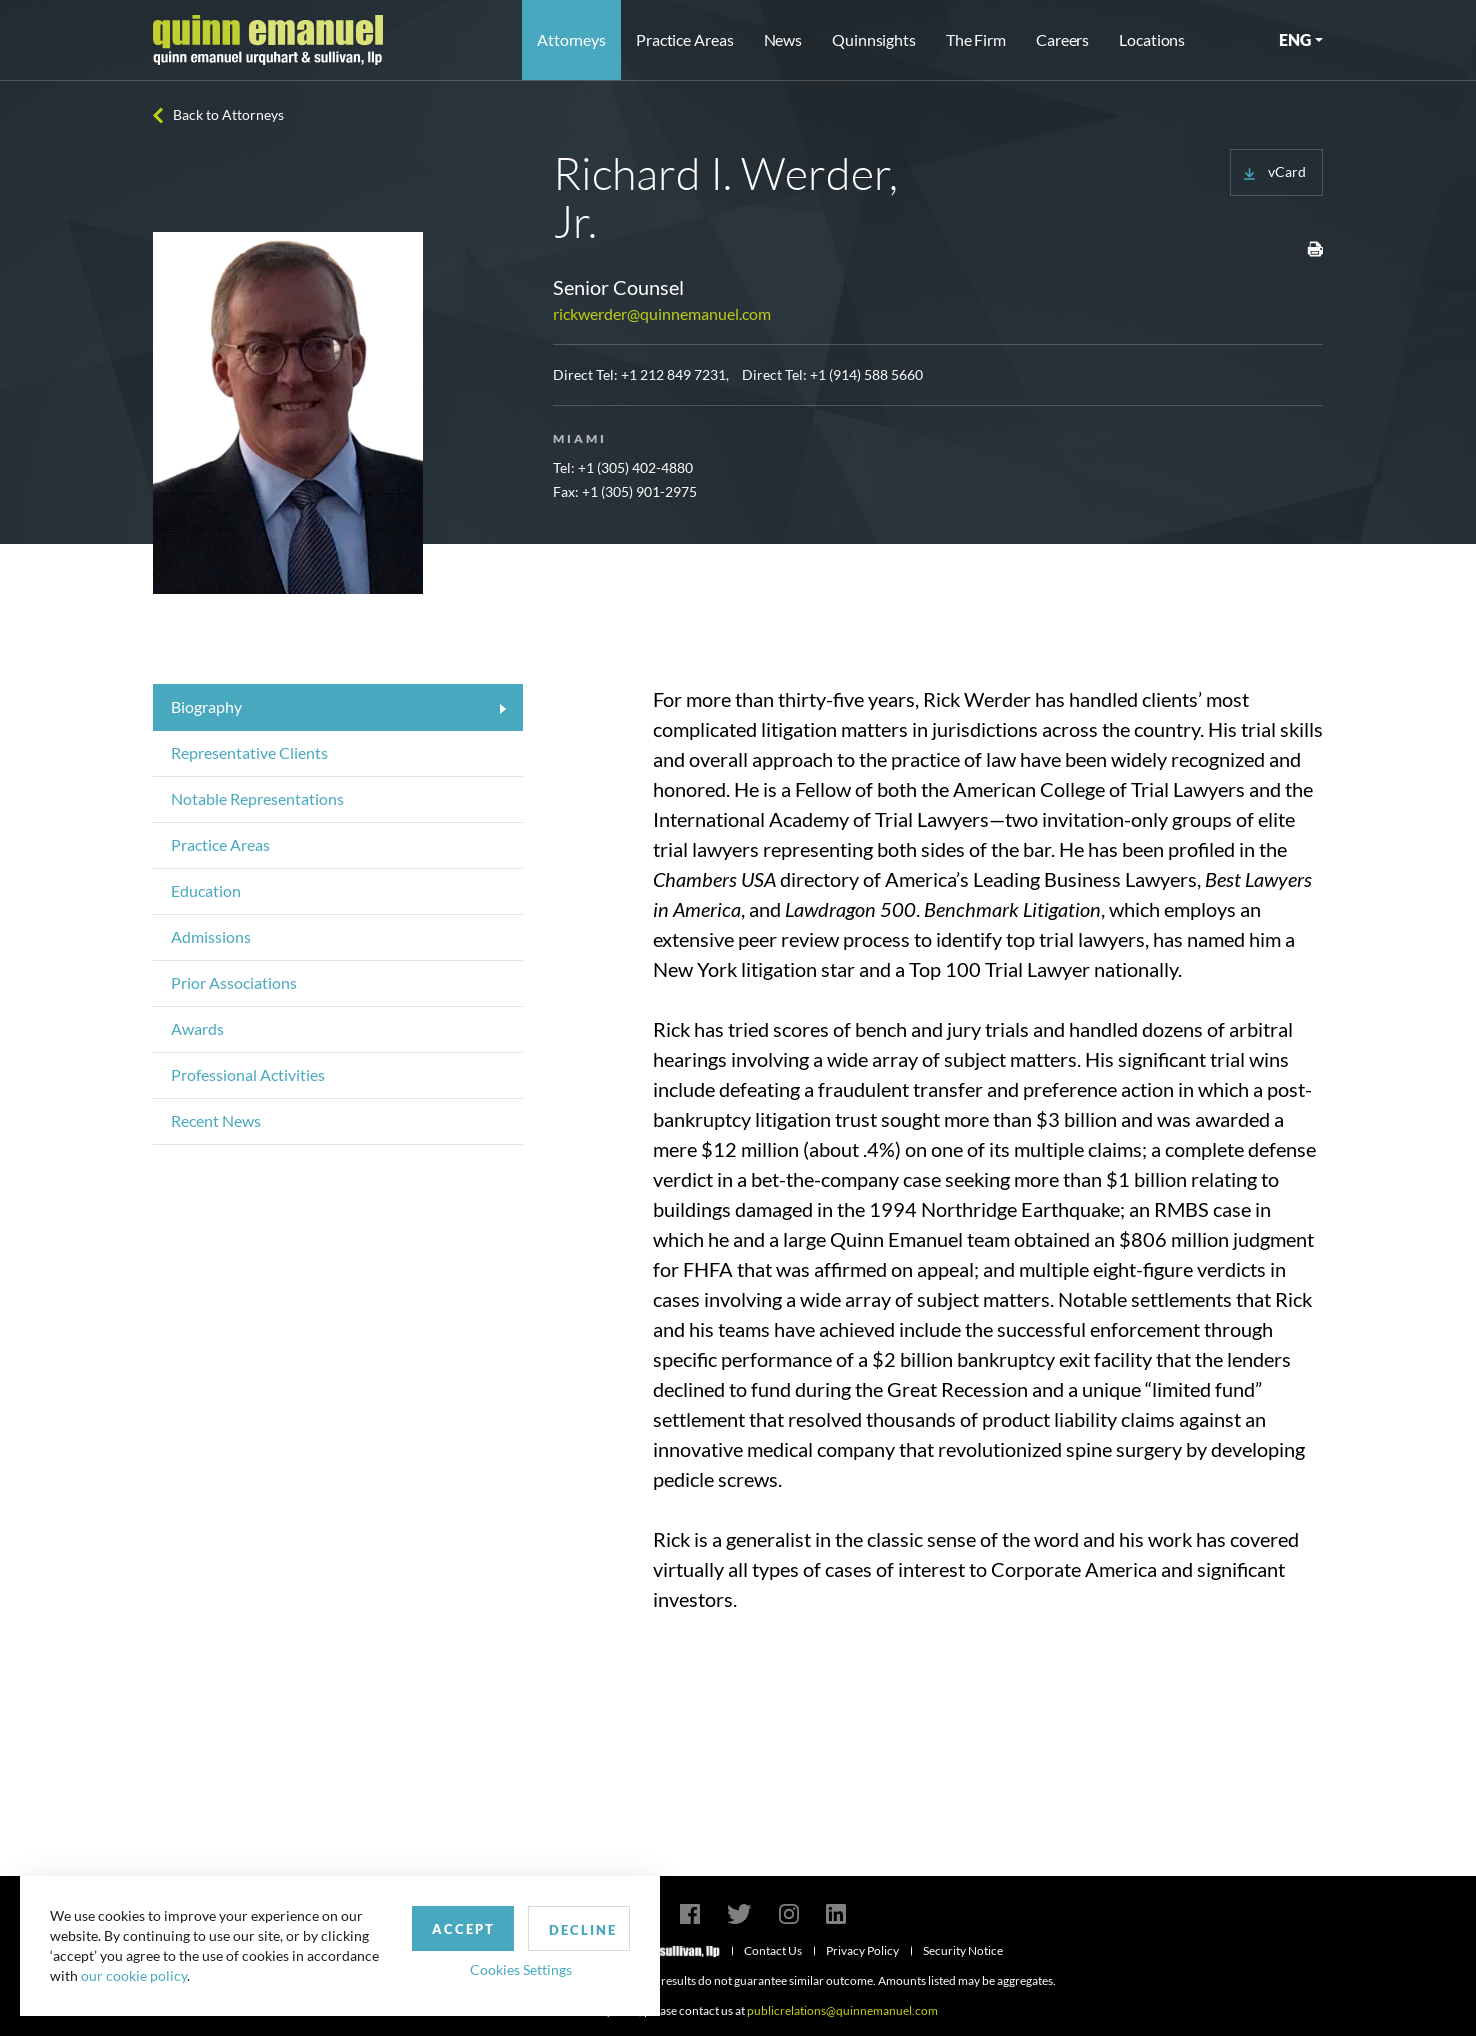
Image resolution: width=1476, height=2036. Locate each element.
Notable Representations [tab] (257, 798)
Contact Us (773, 1950)
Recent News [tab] (216, 1120)
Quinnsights (874, 39)
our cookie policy (134, 1975)
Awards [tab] (197, 1028)
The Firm (976, 39)
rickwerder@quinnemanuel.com (662, 313)
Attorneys (571, 39)
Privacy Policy (862, 1950)
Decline (583, 1930)
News (783, 39)
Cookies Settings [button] (521, 1969)
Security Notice (963, 1950)
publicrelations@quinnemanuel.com (842, 2010)
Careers (1062, 39)
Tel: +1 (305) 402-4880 (623, 467)
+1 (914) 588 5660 (866, 374)
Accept (463, 1929)
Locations (1152, 39)
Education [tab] (206, 890)
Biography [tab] (206, 706)
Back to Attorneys (228, 114)
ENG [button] (1295, 39)
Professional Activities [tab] (248, 1074)
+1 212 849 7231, (675, 374)
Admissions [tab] (211, 936)
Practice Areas (684, 39)
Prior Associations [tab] (234, 982)
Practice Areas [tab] (220, 844)
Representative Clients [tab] (249, 752)
